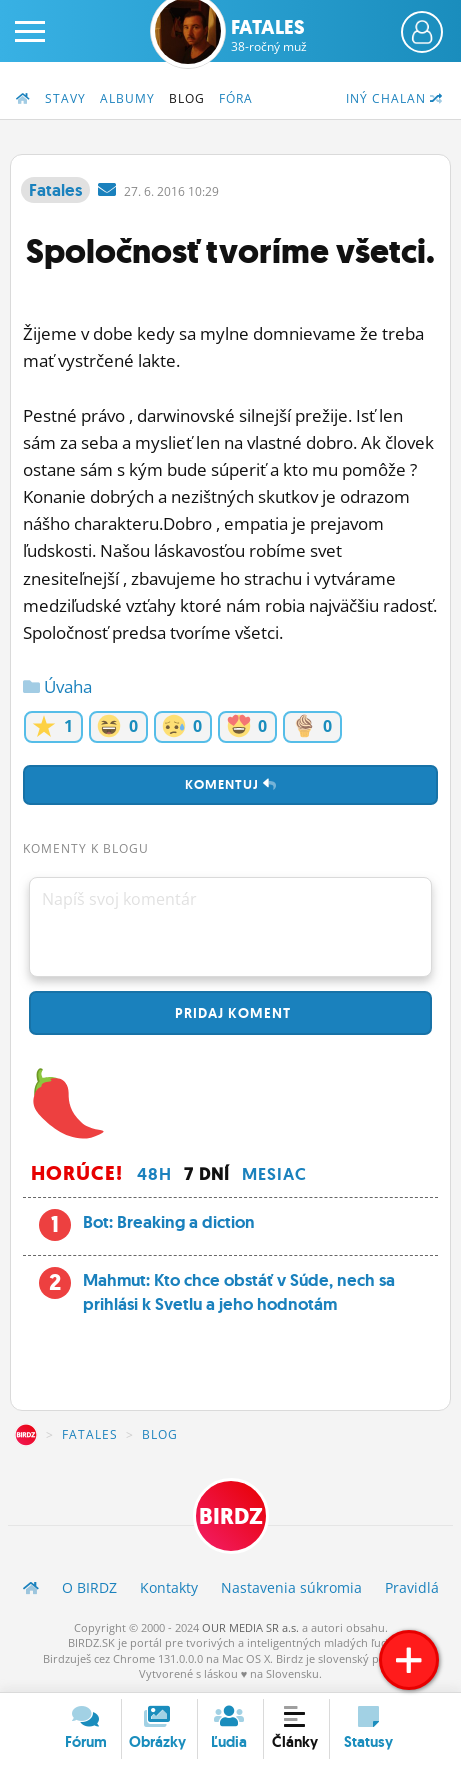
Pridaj (231, 1013)
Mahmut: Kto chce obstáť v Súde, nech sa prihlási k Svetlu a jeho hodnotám (239, 1292)
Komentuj (231, 784)
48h (154, 1174)
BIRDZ (26, 1435)
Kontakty (169, 1587)
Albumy (127, 98)
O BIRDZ (89, 1587)
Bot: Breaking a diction (169, 1222)
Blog (187, 98)
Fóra (236, 98)
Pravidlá (412, 1587)
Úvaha (57, 686)
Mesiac (274, 1174)
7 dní (207, 1174)
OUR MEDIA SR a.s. (250, 1627)
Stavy (65, 98)
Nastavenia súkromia (291, 1587)
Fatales (269, 35)
